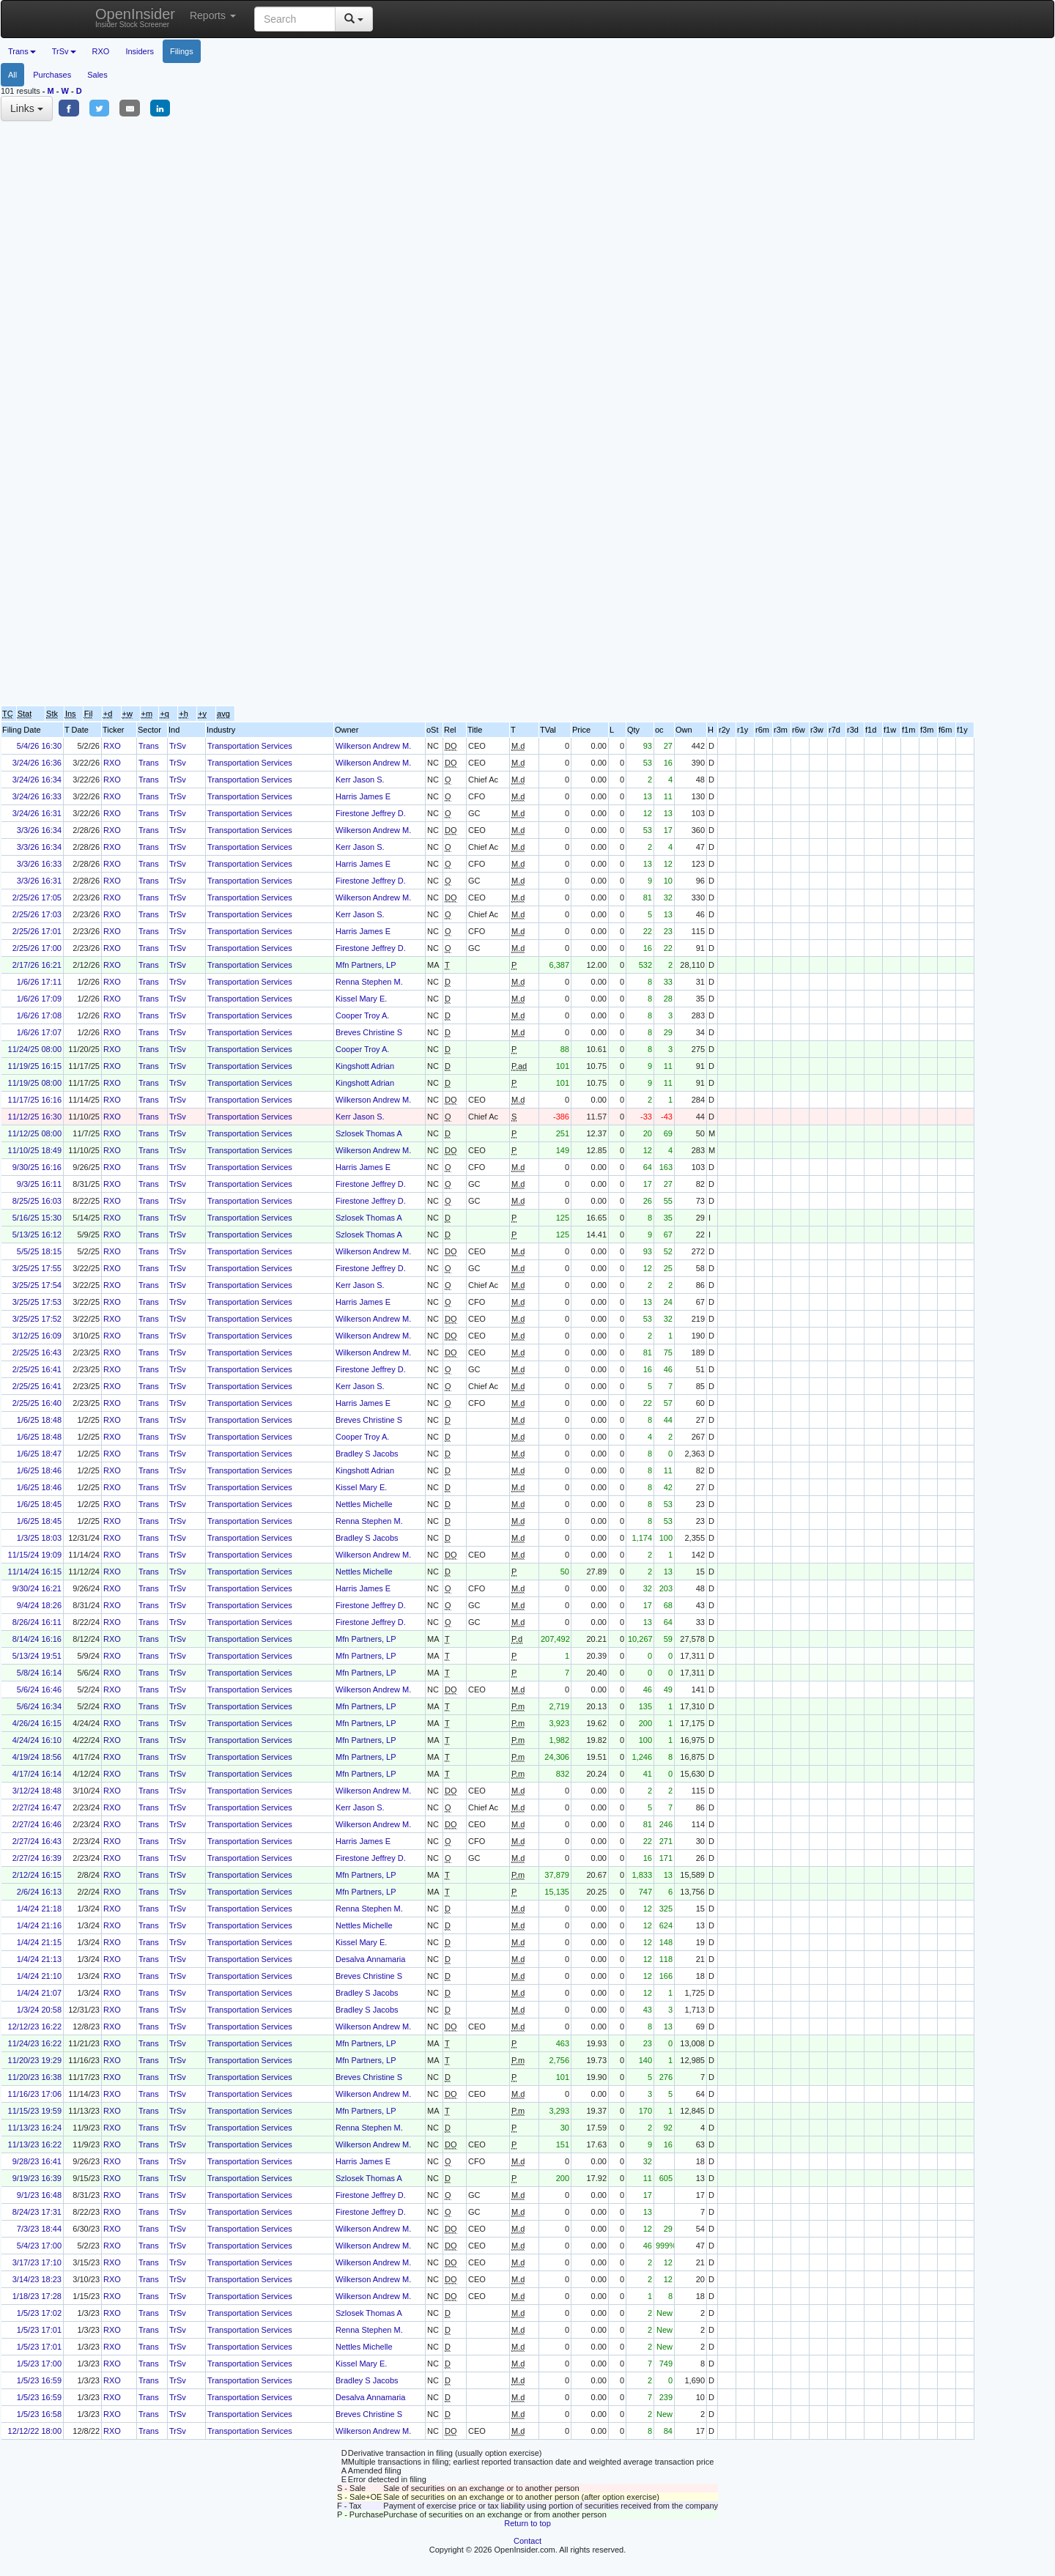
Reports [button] (213, 15)
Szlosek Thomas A (369, 1133)
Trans (148, 745)
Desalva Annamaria (370, 1959)
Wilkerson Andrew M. (373, 745)
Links (26, 108)
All (12, 74)
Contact (527, 2540)
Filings (181, 51)
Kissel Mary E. (361, 998)
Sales (97, 74)
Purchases (52, 74)
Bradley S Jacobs (367, 1453)
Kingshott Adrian (365, 1066)
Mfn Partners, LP (366, 965)
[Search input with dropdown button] (295, 19)
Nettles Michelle (364, 1504)
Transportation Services (249, 745)
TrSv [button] (64, 51)
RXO (101, 51)
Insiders (139, 51)
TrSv (177, 745)
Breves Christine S (369, 1032)
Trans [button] (22, 51)
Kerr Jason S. (360, 779)
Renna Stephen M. (369, 981)
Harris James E (363, 796)
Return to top (527, 2523)
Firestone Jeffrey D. (371, 813)
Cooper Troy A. (362, 1015)
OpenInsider (135, 17)
